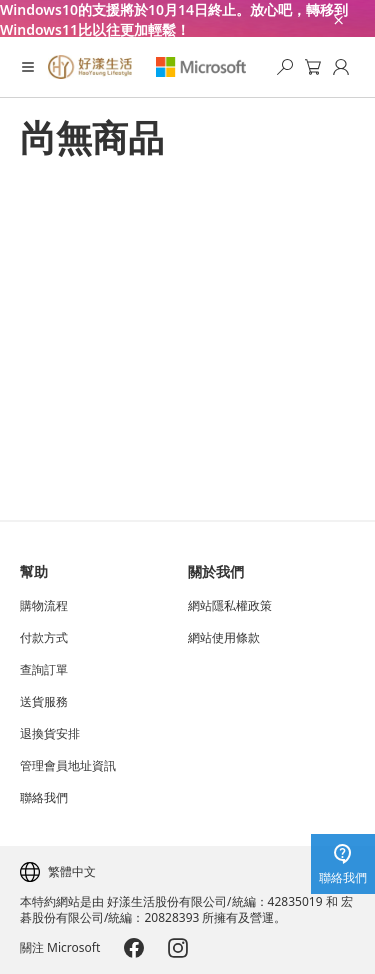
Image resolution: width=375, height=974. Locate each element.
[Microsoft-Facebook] (134, 948)
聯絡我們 (44, 798)
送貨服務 (44, 702)
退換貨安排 (50, 734)
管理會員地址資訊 (68, 766)
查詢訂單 (44, 670)
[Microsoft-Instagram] (178, 948)
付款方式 (44, 638)
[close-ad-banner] (337, 18)
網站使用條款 (224, 638)
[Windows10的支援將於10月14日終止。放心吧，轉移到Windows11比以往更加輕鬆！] (187, 18)
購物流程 (44, 606)
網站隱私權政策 (230, 606)
